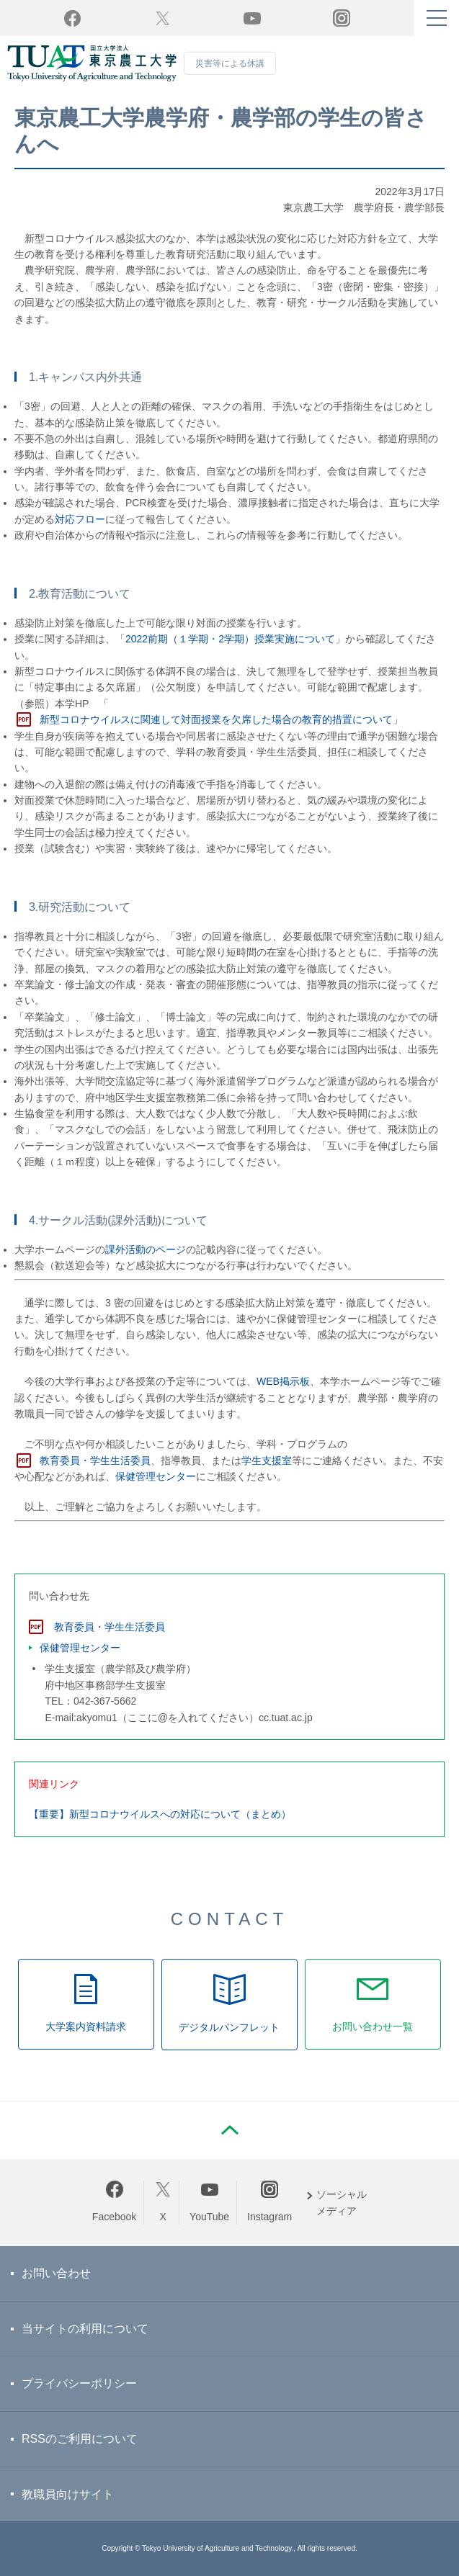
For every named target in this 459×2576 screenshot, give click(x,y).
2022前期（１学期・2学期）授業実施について (230, 639)
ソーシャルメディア (341, 2202)
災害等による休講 (229, 63)
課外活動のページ (145, 1249)
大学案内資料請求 (85, 2026)
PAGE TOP (229, 2130)
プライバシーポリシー (79, 2383)
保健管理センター (155, 1476)
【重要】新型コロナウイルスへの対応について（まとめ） (160, 1814)
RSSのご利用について (80, 2439)
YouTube (252, 18)
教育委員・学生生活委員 (95, 1460)
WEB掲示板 (283, 1381)
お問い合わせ (56, 2273)
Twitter (162, 18)
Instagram (269, 2216)
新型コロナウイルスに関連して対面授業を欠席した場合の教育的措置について (216, 719)
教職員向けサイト (68, 2494)
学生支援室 (266, 1460)
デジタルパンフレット (229, 2027)
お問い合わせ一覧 (372, 2026)
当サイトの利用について (85, 2329)
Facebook (114, 2216)
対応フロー (80, 519)
